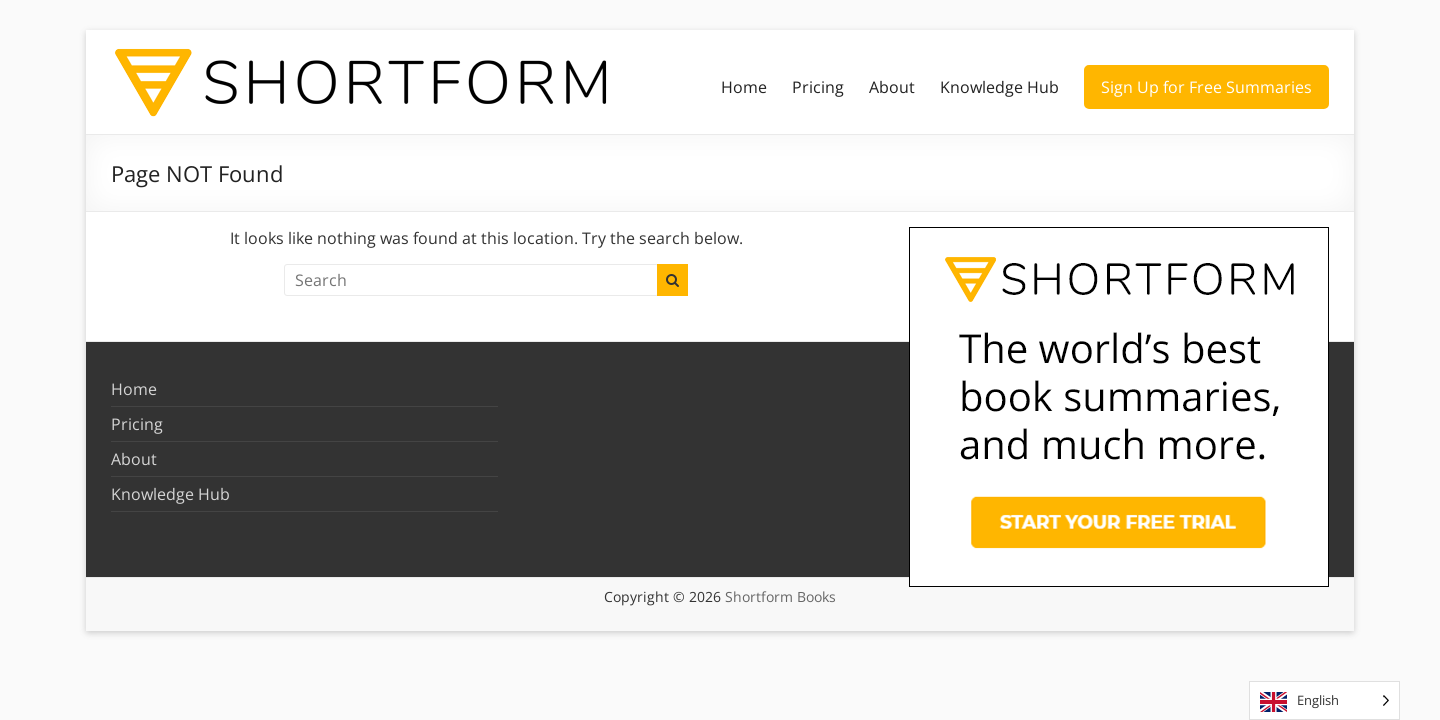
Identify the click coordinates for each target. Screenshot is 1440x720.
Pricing (818, 87)
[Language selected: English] (1324, 700)
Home (744, 87)
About (892, 87)
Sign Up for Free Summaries (1206, 87)
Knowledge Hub (999, 87)
